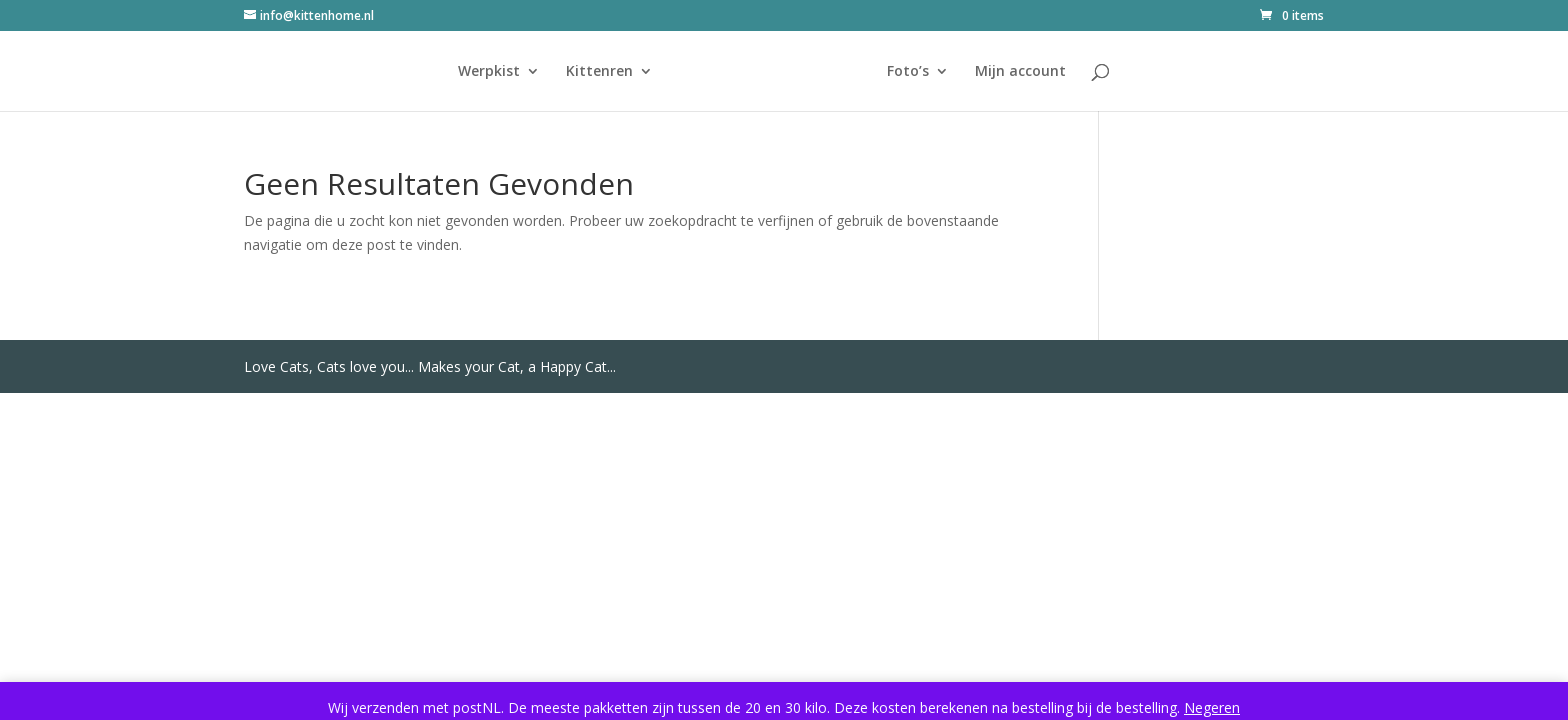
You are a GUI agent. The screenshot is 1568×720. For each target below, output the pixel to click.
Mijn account (1020, 72)
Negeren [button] (1212, 707)
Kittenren (599, 72)
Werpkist (489, 72)
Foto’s (908, 72)
